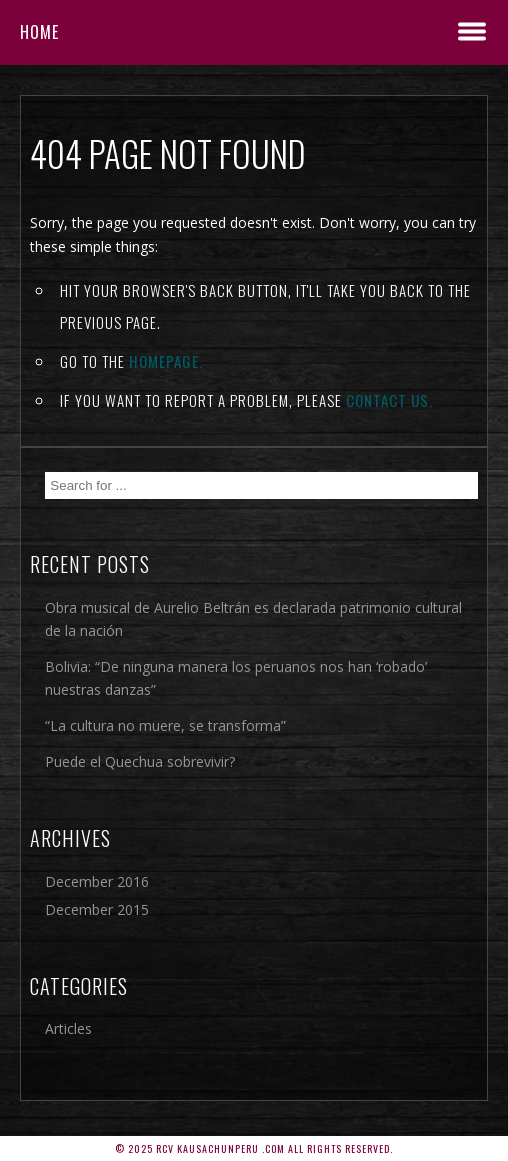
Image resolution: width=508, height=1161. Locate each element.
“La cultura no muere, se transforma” (165, 725)
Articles (68, 1028)
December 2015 (97, 909)
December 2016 (97, 881)
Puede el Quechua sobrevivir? (140, 761)
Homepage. (166, 361)
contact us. (389, 400)
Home (39, 32)
